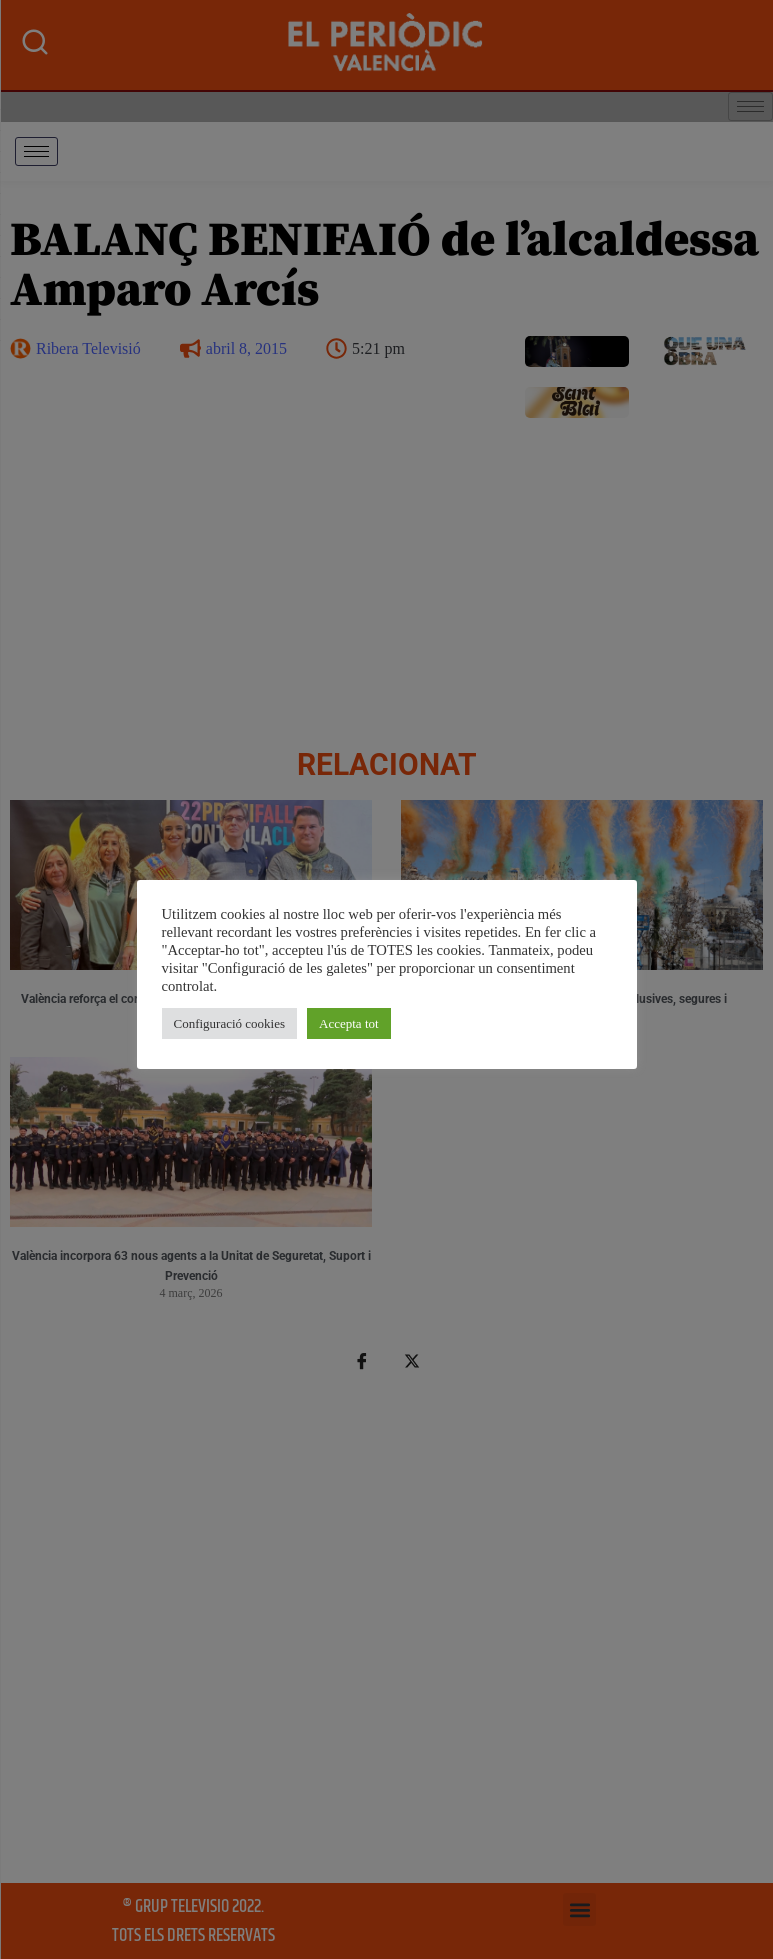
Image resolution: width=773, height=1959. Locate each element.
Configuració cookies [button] (230, 1023)
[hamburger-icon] (36, 151)
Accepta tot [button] (349, 1023)
